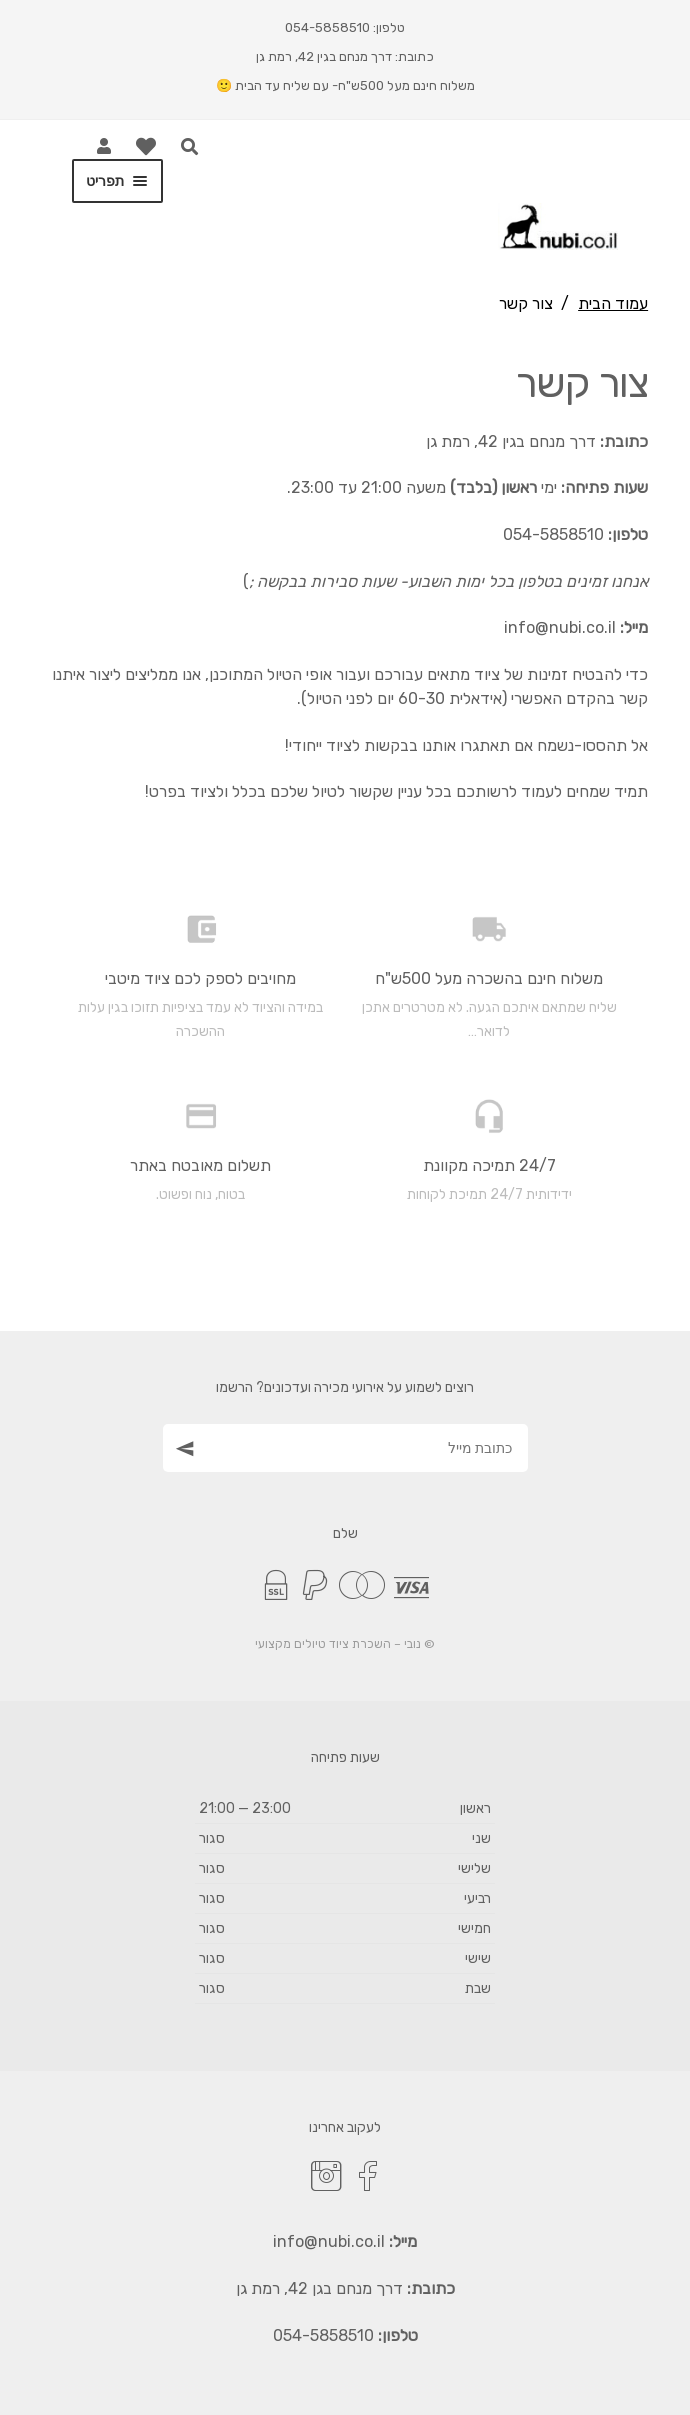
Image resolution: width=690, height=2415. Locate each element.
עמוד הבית (613, 303)
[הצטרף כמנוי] (182, 1447)
